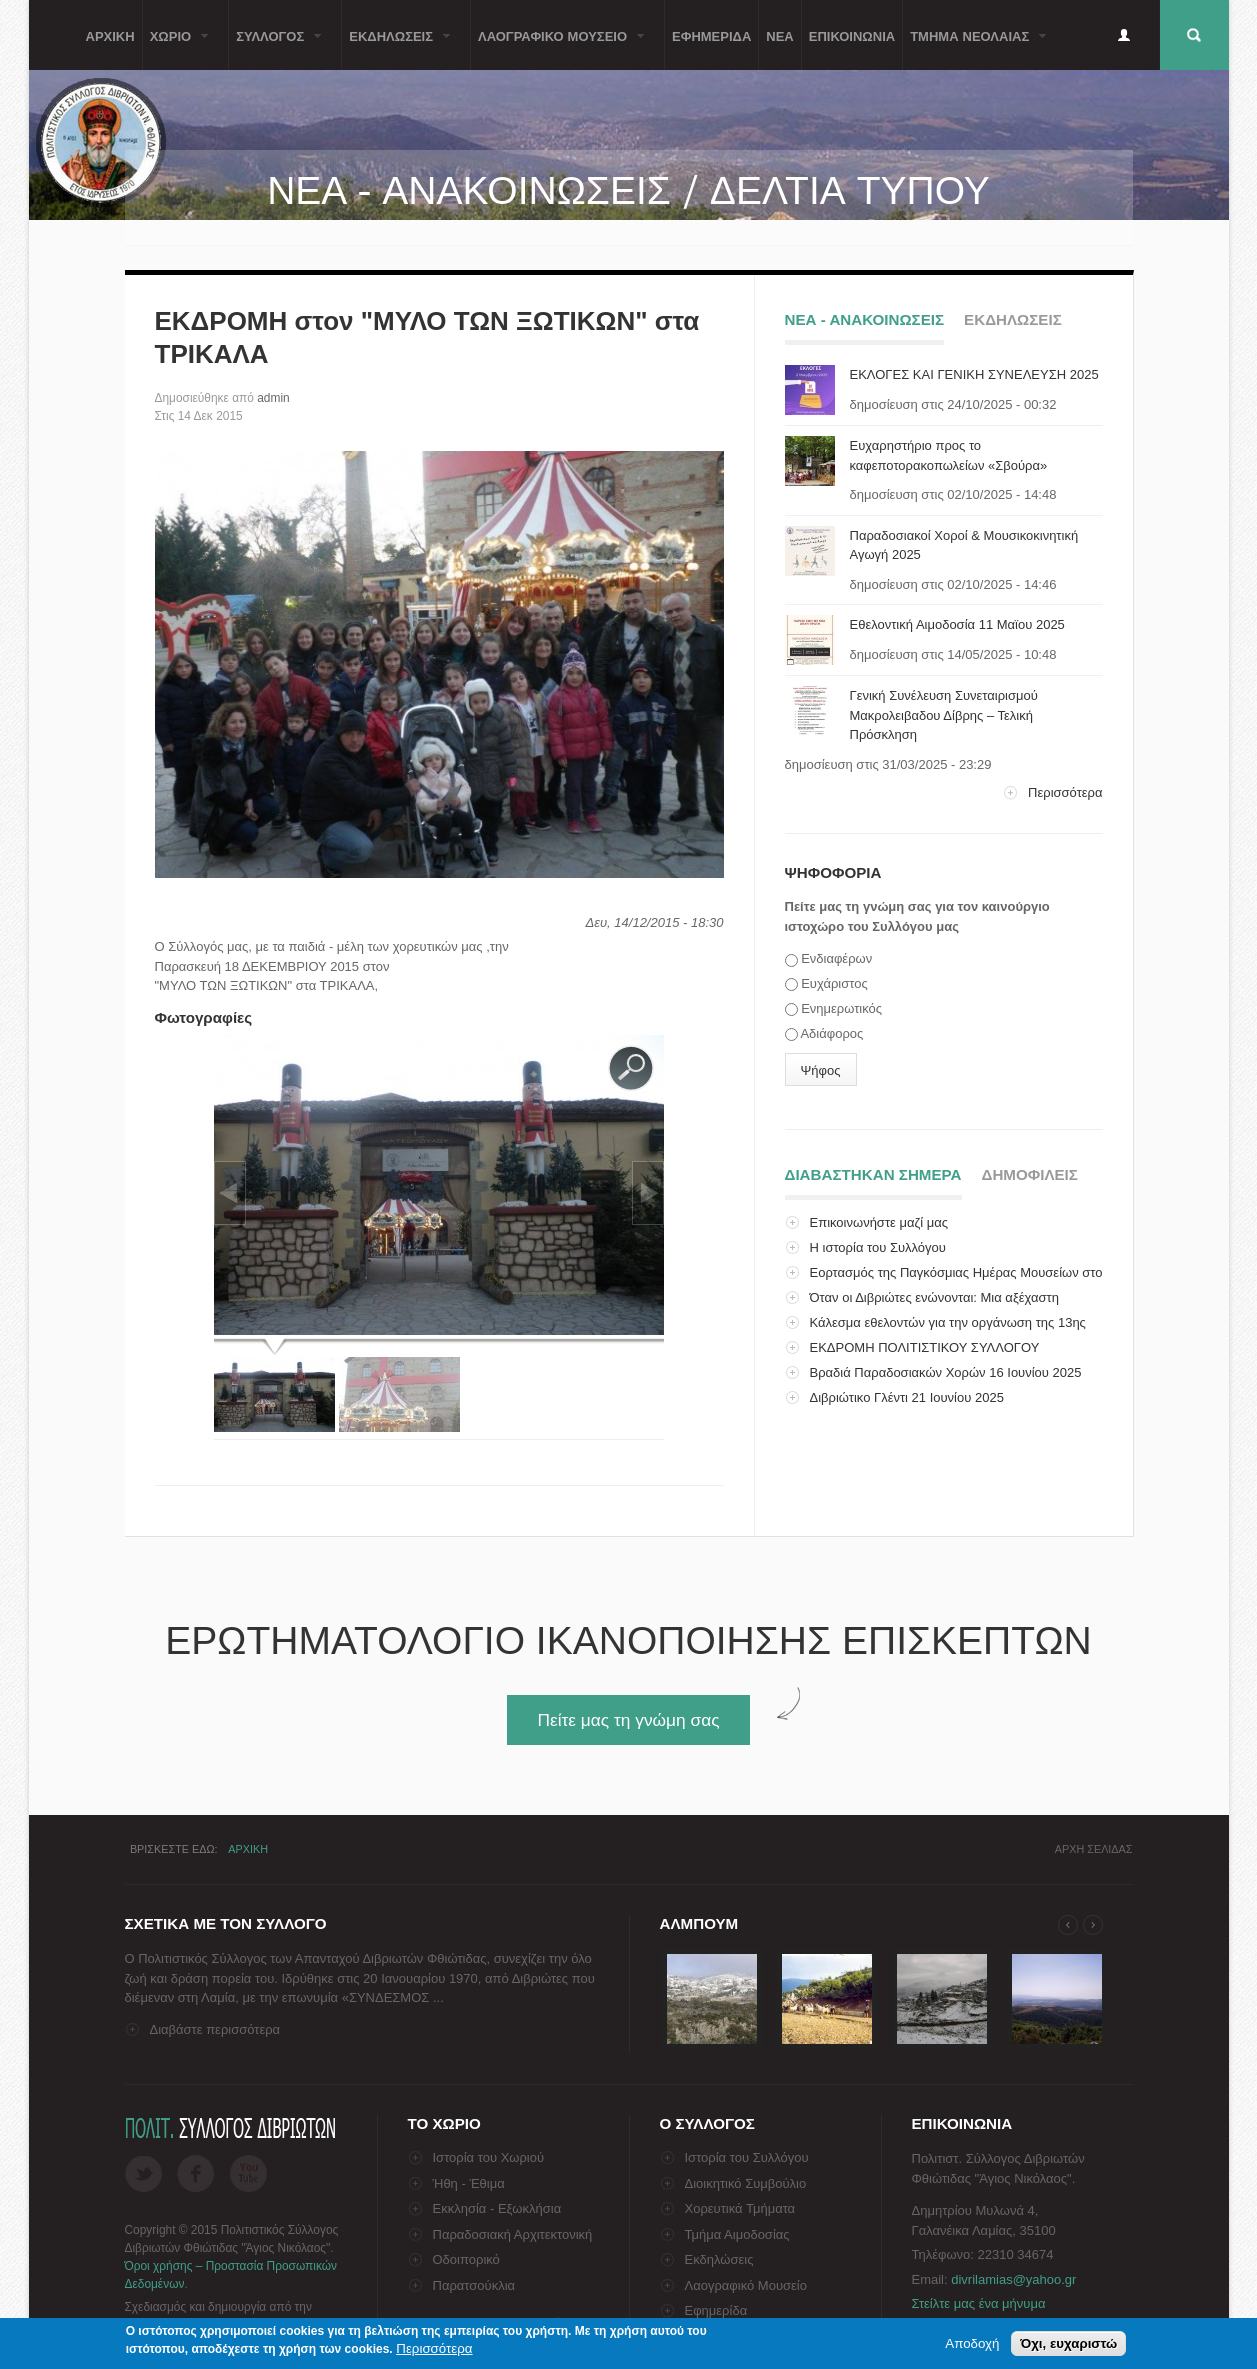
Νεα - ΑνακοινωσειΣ (865, 319)
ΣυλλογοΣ (275, 47)
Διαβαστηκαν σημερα (873, 1171)
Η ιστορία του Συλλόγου (878, 1247)
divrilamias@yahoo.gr (1013, 2279)
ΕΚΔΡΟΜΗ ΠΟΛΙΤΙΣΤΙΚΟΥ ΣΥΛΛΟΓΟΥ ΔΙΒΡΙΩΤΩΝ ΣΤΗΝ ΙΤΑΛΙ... (912, 1357)
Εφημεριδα (711, 35)
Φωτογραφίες (204, 1017)
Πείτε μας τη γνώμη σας (628, 1720)
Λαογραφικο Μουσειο (557, 47)
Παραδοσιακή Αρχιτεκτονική (513, 2234)
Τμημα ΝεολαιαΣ (974, 47)
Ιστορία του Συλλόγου (747, 2157)
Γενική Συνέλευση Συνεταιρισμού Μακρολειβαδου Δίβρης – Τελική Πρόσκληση (944, 715)
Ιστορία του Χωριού (489, 2157)
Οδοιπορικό (466, 2259)
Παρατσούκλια (474, 2285)
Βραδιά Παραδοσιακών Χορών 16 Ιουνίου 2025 (946, 1372)
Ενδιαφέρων (836, 958)
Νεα (779, 35)
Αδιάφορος (831, 1033)
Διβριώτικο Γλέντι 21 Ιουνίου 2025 (907, 1397)
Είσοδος (1124, 35)
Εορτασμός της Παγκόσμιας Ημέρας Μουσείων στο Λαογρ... (944, 1282)
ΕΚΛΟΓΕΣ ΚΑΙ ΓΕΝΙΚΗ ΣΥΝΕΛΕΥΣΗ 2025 (974, 374)
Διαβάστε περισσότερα (215, 2029)
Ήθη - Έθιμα (469, 2183)
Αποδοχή (972, 2345)
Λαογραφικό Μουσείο (746, 2285)
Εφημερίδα (716, 2310)
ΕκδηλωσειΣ (396, 47)
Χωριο (176, 47)
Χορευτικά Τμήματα (740, 2208)
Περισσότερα (1065, 792)
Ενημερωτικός (841, 1008)
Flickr (248, 2173)
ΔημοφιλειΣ (1030, 1174)
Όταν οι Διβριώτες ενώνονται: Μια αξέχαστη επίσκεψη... (922, 1307)
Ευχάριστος (834, 983)
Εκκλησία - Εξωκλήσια (497, 2208)
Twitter (143, 2173)
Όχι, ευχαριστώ (1068, 2345)
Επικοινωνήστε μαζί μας (879, 1222)
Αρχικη (110, 35)
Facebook (195, 2173)
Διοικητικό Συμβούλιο (746, 2183)
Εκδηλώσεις (719, 2259)
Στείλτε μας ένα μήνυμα (979, 2303)
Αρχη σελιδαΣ (1094, 1849)
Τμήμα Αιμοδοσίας (737, 2234)
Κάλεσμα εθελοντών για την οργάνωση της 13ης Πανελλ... (935, 1332)
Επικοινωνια (852, 35)
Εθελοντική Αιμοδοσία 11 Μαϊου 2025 (957, 624)
